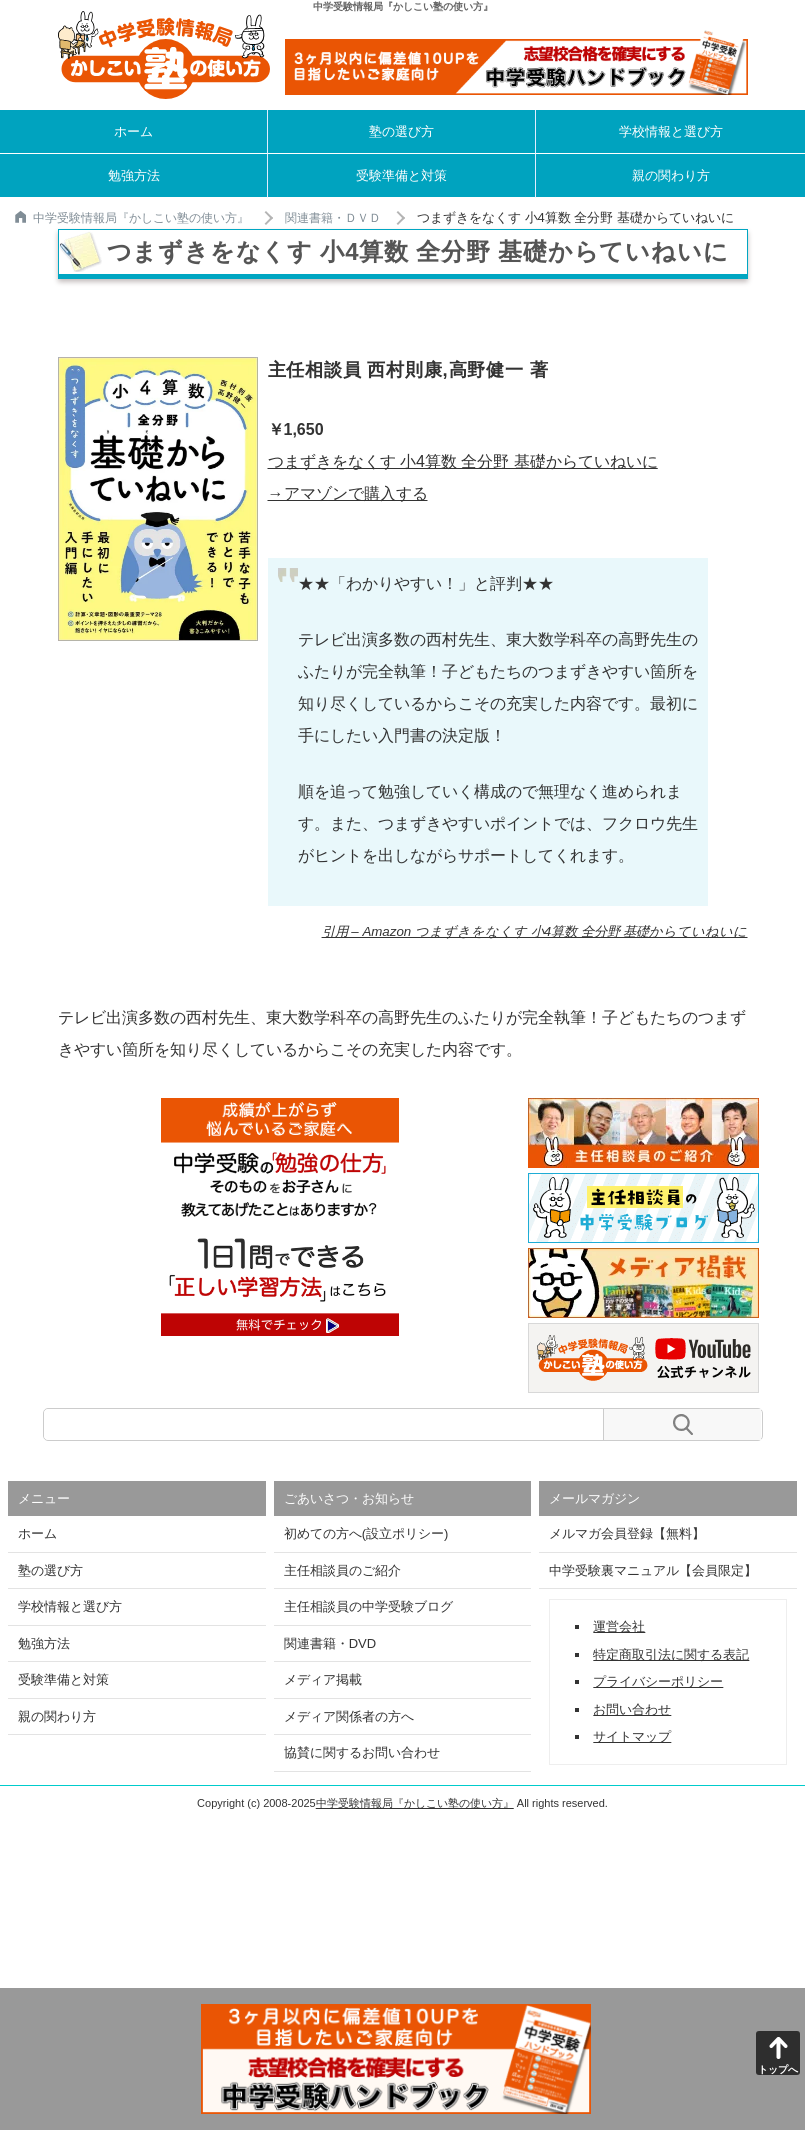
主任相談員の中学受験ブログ (368, 1606)
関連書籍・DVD (330, 1643)
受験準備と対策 (401, 175)
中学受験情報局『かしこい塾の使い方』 (132, 218)
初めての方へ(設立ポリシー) (366, 1533)
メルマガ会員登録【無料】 (627, 1533)
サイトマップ (632, 1736)
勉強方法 (134, 175)
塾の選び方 (401, 131)
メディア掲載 (323, 1679)
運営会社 (619, 1626)
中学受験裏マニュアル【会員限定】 (653, 1570)
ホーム (133, 131)
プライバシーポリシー (658, 1681)
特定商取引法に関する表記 (671, 1654)
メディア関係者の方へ (349, 1716)
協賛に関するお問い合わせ (362, 1752)
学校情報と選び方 (671, 131)
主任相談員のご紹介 (342, 1570)
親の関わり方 (671, 175)
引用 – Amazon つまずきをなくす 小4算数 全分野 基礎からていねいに (535, 931)
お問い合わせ (632, 1709)
